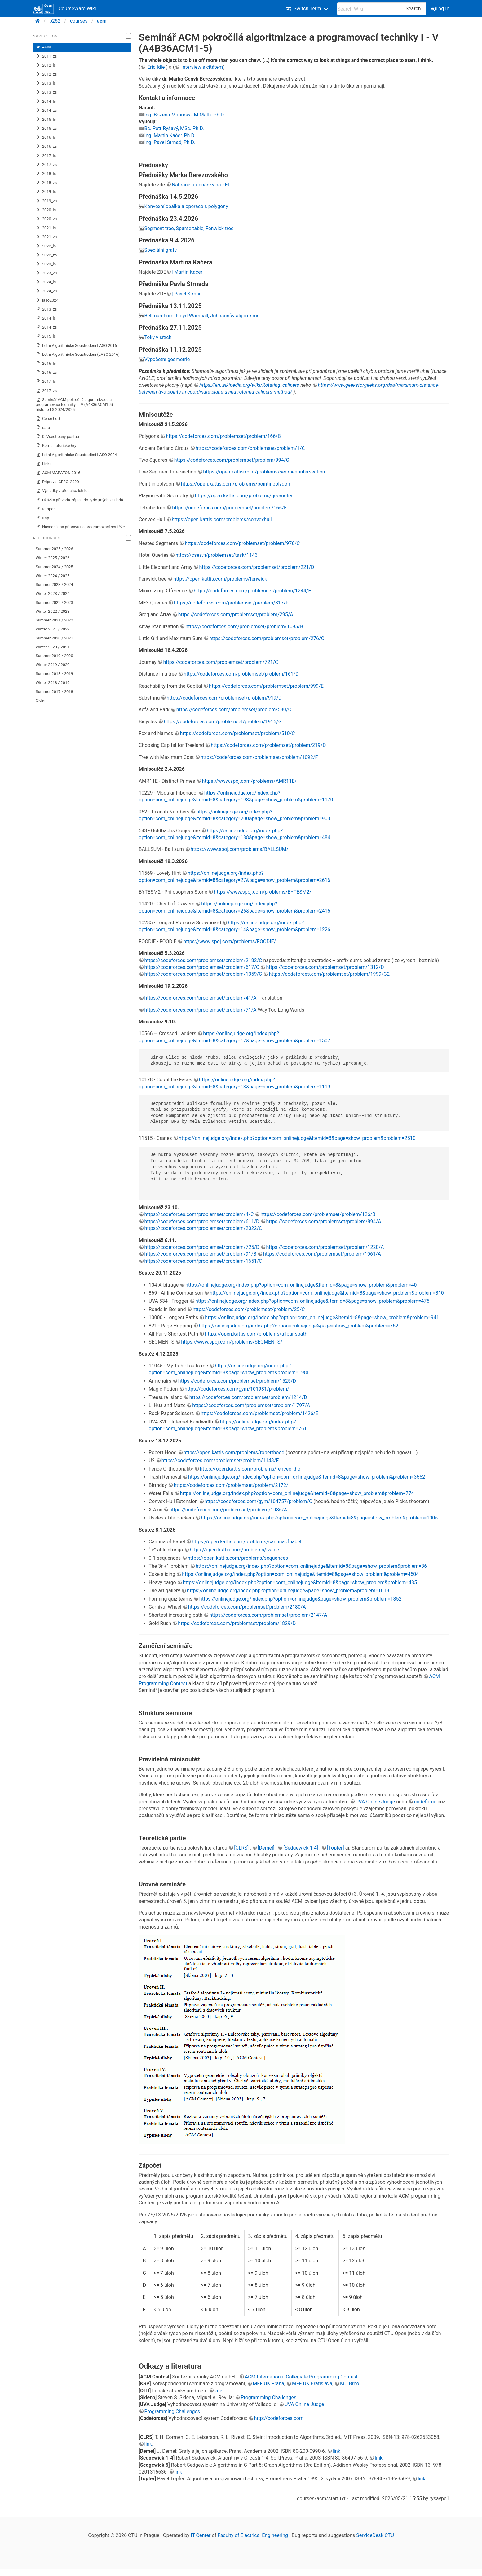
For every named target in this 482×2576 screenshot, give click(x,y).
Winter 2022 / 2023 (52, 611)
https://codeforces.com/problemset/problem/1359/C (203, 974)
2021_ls (46, 227)
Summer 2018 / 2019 (54, 673)
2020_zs (46, 218)
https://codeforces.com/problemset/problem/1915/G (222, 722)
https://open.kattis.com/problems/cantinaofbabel (246, 1542)
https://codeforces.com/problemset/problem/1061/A (322, 1254)
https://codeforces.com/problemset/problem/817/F (231, 603)
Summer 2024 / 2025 (54, 566)
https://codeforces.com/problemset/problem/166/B (223, 436)
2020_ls (46, 209)
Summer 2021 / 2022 (54, 620)
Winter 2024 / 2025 (52, 575)
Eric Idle (156, 67)
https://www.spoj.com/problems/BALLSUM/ (239, 849)
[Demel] (267, 1848)
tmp (42, 518)
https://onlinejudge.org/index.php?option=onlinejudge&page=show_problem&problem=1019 (288, 1590)
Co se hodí (48, 418)
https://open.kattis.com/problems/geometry (243, 496)
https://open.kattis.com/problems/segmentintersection (264, 472)
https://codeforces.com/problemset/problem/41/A (200, 998)
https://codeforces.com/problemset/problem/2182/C (203, 960)
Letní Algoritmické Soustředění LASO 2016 (76, 345)
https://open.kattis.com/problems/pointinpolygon (235, 484)
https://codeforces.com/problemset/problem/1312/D (325, 967)
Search (413, 8)
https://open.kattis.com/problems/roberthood (234, 1452)
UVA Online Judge (375, 1802)
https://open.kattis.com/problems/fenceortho (250, 1469)
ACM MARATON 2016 (58, 472)
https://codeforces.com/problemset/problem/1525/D (237, 1381)
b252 (54, 21)
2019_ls (46, 191)
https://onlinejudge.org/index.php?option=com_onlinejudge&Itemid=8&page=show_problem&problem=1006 (319, 1518)
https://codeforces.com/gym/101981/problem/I (238, 1389)
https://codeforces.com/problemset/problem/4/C (199, 1214)
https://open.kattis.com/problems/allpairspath (256, 1334)
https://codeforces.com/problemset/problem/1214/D (248, 1397)
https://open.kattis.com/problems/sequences (238, 1558)
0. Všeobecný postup (57, 436)
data (43, 427)
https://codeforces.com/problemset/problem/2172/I (232, 1485)
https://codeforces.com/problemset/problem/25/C (248, 1309)
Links (43, 463)
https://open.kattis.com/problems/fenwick (220, 579)
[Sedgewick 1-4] (301, 1848)
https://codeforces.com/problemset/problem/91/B (200, 1254)
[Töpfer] (336, 1848)
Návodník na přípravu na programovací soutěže (80, 527)
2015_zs (46, 128)
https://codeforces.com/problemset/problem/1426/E (259, 1413)
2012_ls (46, 65)
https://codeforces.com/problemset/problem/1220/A (325, 1247)
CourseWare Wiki (64, 9)
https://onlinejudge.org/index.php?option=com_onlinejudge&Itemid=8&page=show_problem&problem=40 (301, 1285)
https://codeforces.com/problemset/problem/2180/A (247, 1607)
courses (79, 21)
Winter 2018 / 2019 (52, 682)
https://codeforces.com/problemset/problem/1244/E (252, 591)
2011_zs (46, 56)
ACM (43, 47)
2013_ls (46, 83)
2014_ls (46, 101)
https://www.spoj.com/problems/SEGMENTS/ (231, 1342)
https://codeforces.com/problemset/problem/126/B (317, 1214)
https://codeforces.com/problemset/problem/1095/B (244, 627)
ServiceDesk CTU (375, 2535)
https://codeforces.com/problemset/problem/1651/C (203, 1261)
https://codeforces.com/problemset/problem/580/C (233, 710)
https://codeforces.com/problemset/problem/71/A (200, 1010)
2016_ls (46, 137)
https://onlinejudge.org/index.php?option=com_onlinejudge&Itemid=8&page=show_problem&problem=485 (300, 1582)
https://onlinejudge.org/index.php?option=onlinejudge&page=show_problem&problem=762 (298, 1326)
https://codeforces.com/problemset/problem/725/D (201, 1247)
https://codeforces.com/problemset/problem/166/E (229, 508)
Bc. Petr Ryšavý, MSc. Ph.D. (174, 128)
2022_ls (46, 246)
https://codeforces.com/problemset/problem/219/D (268, 745)
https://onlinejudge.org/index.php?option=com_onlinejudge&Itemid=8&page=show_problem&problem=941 (322, 1317)
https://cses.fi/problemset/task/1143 (216, 555)
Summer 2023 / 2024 (54, 584)
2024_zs (46, 291)
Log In (440, 8)
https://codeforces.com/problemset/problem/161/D (241, 674)
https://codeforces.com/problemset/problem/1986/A (228, 1510)
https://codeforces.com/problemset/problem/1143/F (220, 1460)
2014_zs (46, 110)
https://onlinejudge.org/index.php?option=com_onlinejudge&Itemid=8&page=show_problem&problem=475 (312, 1301)
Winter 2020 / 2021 (52, 647)
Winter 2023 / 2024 (52, 593)
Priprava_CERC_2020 (57, 481)
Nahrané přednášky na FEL (201, 185)
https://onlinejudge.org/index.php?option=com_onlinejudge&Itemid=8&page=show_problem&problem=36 (311, 1566)
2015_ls (46, 119)
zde (218, 2391)
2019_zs (46, 200)
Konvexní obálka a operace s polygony (186, 206)
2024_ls (46, 282)
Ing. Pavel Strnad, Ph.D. (169, 142)
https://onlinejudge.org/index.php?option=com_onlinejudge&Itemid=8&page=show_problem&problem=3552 (306, 1477)
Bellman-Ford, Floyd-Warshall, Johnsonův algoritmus (202, 316)
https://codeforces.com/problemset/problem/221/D (256, 567)
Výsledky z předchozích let (62, 490)
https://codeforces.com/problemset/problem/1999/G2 (329, 974)
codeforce (426, 1802)
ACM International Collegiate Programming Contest (301, 2377)
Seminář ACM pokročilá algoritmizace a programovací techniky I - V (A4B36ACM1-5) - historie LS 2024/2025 (75, 404)
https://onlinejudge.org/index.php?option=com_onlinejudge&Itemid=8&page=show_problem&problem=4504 (300, 1574)
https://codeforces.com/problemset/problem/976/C (242, 543)
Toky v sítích (158, 337)
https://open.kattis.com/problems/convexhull (222, 519)
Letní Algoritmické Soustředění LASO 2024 (76, 454)
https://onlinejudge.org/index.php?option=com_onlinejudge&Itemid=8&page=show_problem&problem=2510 (297, 1138)
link (148, 2444)
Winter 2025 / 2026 (52, 558)
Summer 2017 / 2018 (54, 691)
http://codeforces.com (278, 2418)
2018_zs (46, 182)
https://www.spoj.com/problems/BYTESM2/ (262, 892)
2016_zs (46, 146)
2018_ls (46, 173)
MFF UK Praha (268, 2383)
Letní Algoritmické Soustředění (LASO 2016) (78, 354)
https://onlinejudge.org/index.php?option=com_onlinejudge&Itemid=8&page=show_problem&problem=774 (297, 1493)
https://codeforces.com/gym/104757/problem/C (258, 1501)
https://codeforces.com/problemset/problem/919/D (223, 698)
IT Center (200, 2535)
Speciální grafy (160, 250)
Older (40, 700)
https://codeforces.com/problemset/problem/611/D (201, 1221)
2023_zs (46, 273)
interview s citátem (201, 67)
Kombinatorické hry (56, 445)
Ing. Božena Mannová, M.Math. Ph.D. (184, 115)
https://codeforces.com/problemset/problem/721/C (220, 662)
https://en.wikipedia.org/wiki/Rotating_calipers (249, 385)
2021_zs (46, 236)
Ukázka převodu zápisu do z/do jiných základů (79, 500)
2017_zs (46, 164)
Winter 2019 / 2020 (52, 664)
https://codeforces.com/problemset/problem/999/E (266, 686)
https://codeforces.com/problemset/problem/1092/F (259, 757)
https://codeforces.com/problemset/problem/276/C (266, 638)
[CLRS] (242, 1848)
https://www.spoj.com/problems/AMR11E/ (249, 781)
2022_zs (46, 255)
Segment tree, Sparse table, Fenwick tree (189, 228)
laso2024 (47, 300)
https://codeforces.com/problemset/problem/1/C (250, 448)
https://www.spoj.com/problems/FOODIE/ (229, 941)
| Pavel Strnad (187, 294)
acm (102, 21)
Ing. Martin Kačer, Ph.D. (170, 135)
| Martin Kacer (187, 272)
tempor (45, 509)
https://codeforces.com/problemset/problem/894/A (323, 1221)
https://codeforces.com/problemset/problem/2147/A (268, 1615)
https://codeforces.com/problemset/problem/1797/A (251, 1405)
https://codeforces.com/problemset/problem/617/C (201, 967)
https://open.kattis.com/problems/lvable (234, 1550)
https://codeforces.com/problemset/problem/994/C (231, 460)
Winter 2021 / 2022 (52, 629)
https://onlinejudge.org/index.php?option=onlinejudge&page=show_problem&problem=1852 (300, 1599)
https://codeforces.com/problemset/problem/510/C (237, 733)
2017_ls (46, 155)
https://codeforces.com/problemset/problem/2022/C (203, 1228)
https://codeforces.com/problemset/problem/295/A (235, 614)
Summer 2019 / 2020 (54, 655)
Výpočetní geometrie (167, 359)
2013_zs (46, 92)
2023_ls (46, 264)
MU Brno (349, 2383)
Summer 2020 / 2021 (54, 638)
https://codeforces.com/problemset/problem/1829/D (237, 1623)
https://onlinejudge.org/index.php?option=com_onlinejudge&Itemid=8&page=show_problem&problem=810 (327, 1293)
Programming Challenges (268, 2397)
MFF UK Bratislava (312, 2383)
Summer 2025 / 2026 (54, 549)
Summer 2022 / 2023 (54, 602)
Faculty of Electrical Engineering (253, 2535)
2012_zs (46, 74)
